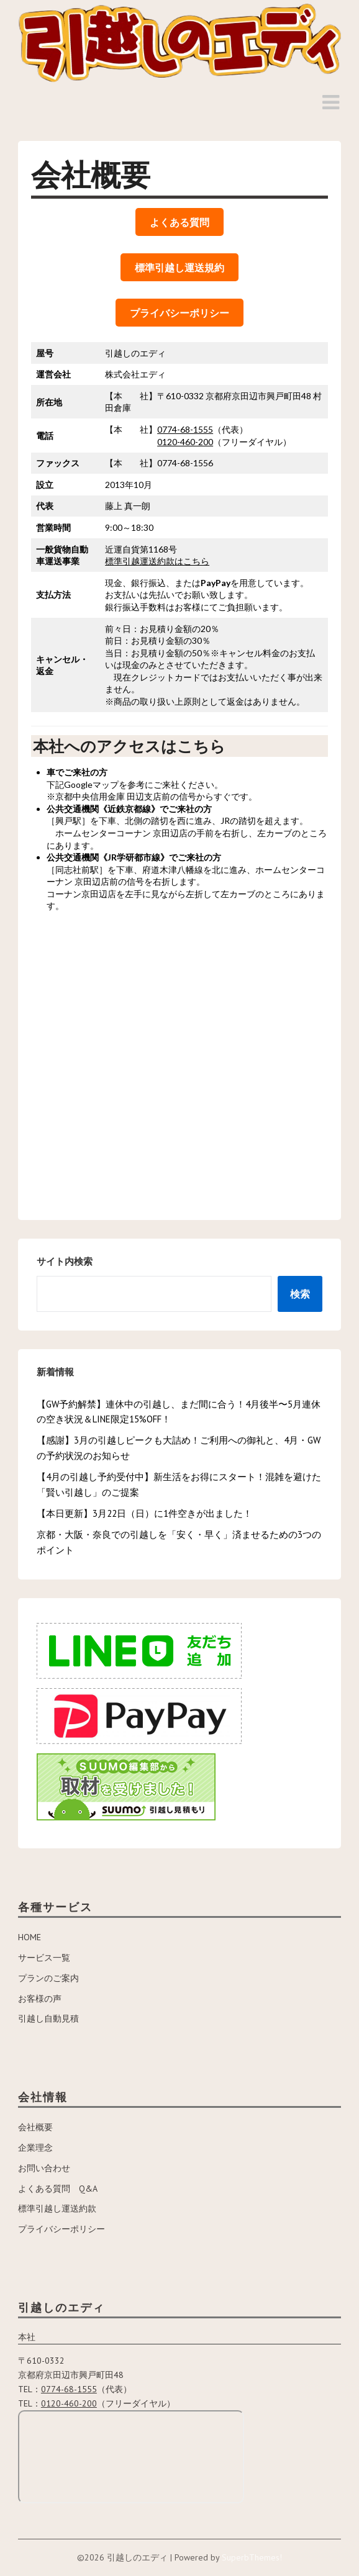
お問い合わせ (44, 2168)
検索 (300, 1294)
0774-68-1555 (185, 429)
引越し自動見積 (48, 2018)
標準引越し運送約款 (57, 2208)
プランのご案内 (48, 1978)
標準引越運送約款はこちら (157, 561)
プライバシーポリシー (61, 2229)
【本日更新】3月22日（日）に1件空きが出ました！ (144, 1513)
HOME (29, 1937)
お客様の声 (39, 1998)
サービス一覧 (44, 1957)
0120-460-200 (185, 441)
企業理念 (35, 2147)
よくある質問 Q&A (58, 2188)
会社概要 (35, 2127)
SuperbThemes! (252, 2557)
